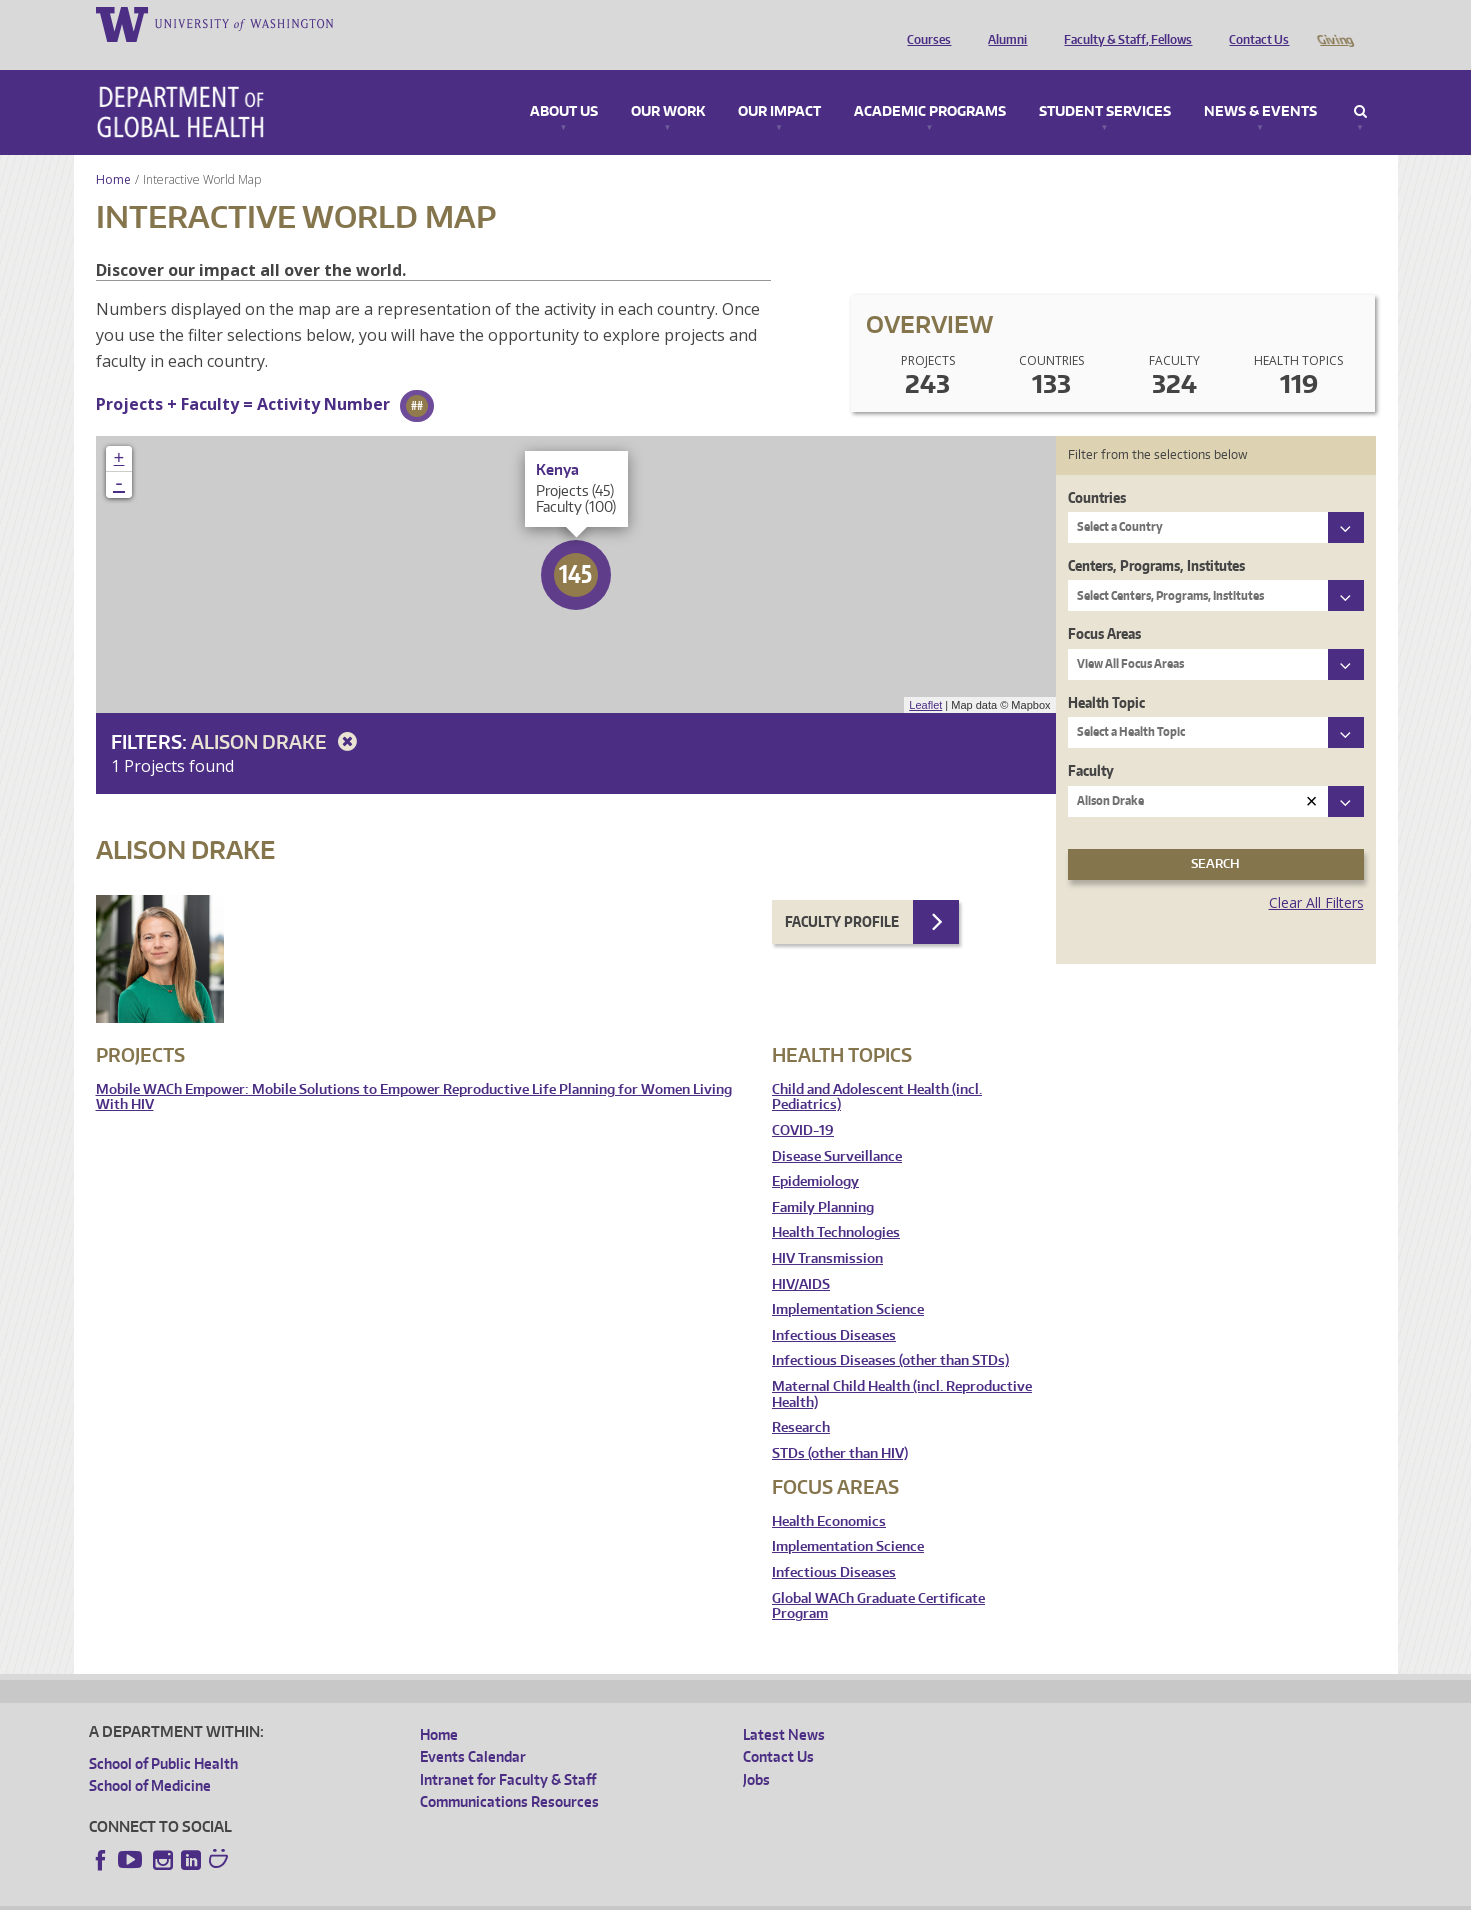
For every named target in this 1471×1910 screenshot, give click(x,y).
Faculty (1091, 742)
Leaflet (925, 677)
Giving (1334, 23)
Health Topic (1106, 674)
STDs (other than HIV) (840, 1425)
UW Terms (435, 1894)
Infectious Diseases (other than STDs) (890, 1332)
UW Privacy (354, 1894)
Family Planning (823, 1179)
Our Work (668, 84)
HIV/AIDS (801, 1256)
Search (1360, 84)
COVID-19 (803, 1102)
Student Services (1105, 84)
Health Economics (829, 1493)
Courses (924, 23)
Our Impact (779, 84)
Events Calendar (473, 1728)
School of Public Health (163, 1735)
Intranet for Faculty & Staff (508, 1751)
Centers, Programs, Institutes (1156, 537)
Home (113, 151)
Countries (1097, 469)
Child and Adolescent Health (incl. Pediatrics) (877, 1069)
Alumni (1002, 23)
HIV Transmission (827, 1230)
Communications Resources (509, 1773)
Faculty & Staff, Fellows (1123, 23)
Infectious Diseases (834, 1307)
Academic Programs (930, 84)
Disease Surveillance (837, 1128)
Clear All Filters (1316, 874)
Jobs (756, 1751)
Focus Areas (1104, 605)
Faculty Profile (842, 893)
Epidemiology (815, 1153)
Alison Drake (277, 713)
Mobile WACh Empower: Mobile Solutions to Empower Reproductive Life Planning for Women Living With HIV (414, 1069)
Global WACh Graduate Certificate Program (878, 1578)
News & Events (1260, 84)
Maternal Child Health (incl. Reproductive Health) (902, 1366)
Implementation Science (848, 1281)
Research (801, 1399)
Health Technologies (836, 1204)
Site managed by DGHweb (554, 1894)
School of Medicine (150, 1757)
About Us (564, 84)
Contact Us (1254, 23)
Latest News (784, 1706)
